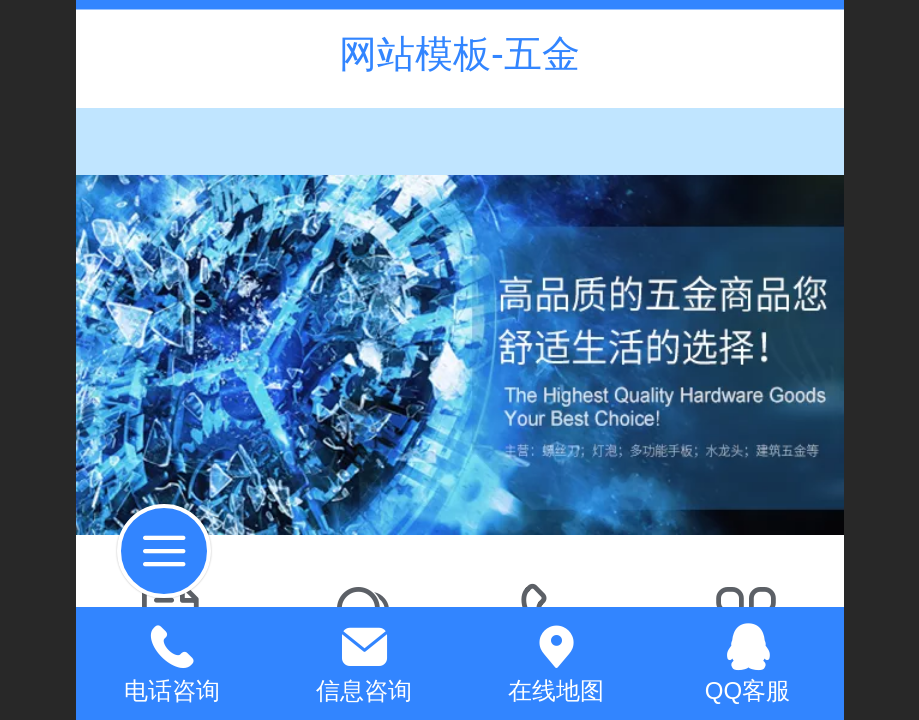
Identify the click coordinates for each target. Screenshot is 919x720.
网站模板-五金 (459, 53)
